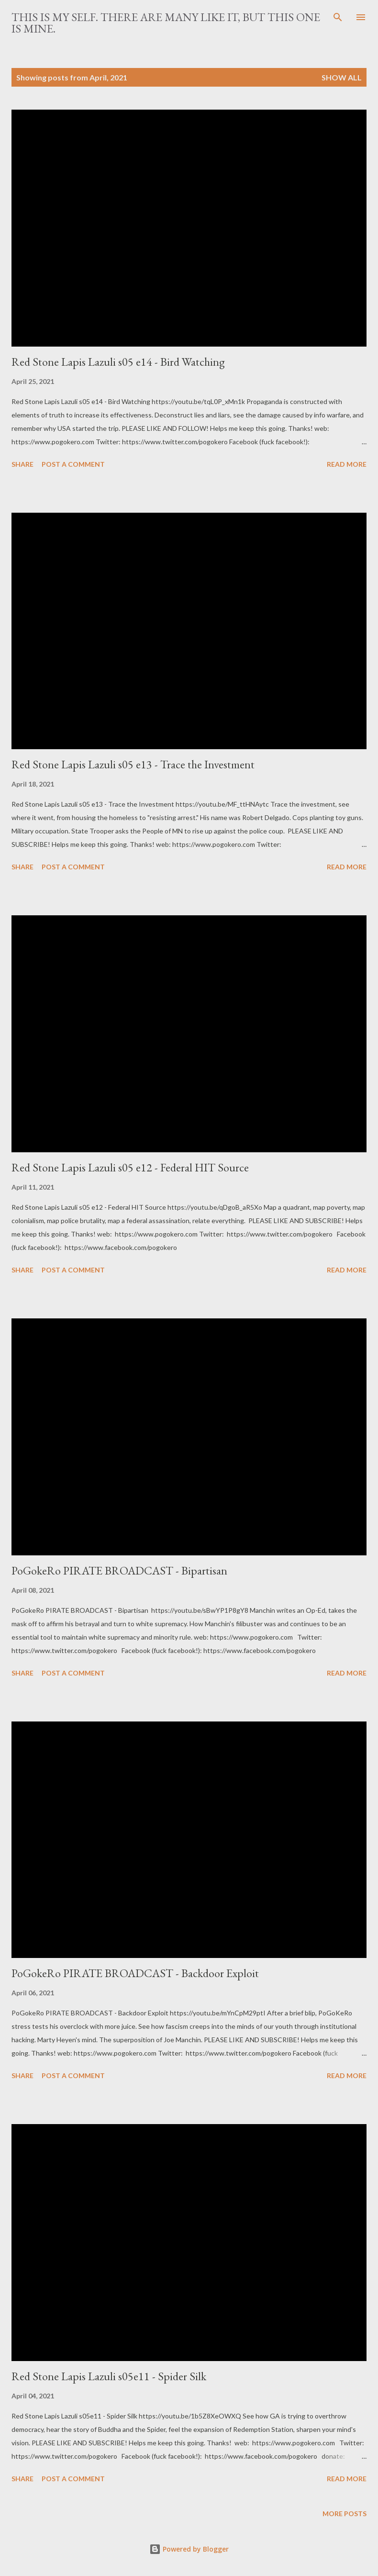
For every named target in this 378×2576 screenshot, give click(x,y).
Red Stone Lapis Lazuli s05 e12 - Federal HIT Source (130, 1167)
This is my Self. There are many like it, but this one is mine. (165, 23)
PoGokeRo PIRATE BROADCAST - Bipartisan (119, 1570)
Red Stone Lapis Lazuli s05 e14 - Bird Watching (118, 361)
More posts (344, 2513)
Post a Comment (73, 464)
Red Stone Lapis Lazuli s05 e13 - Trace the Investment (133, 764)
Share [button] (22, 464)
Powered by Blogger (189, 2549)
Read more (347, 464)
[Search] (338, 17)
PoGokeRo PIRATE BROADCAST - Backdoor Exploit (135, 1973)
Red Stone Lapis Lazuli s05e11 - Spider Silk (108, 2376)
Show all (342, 77)
